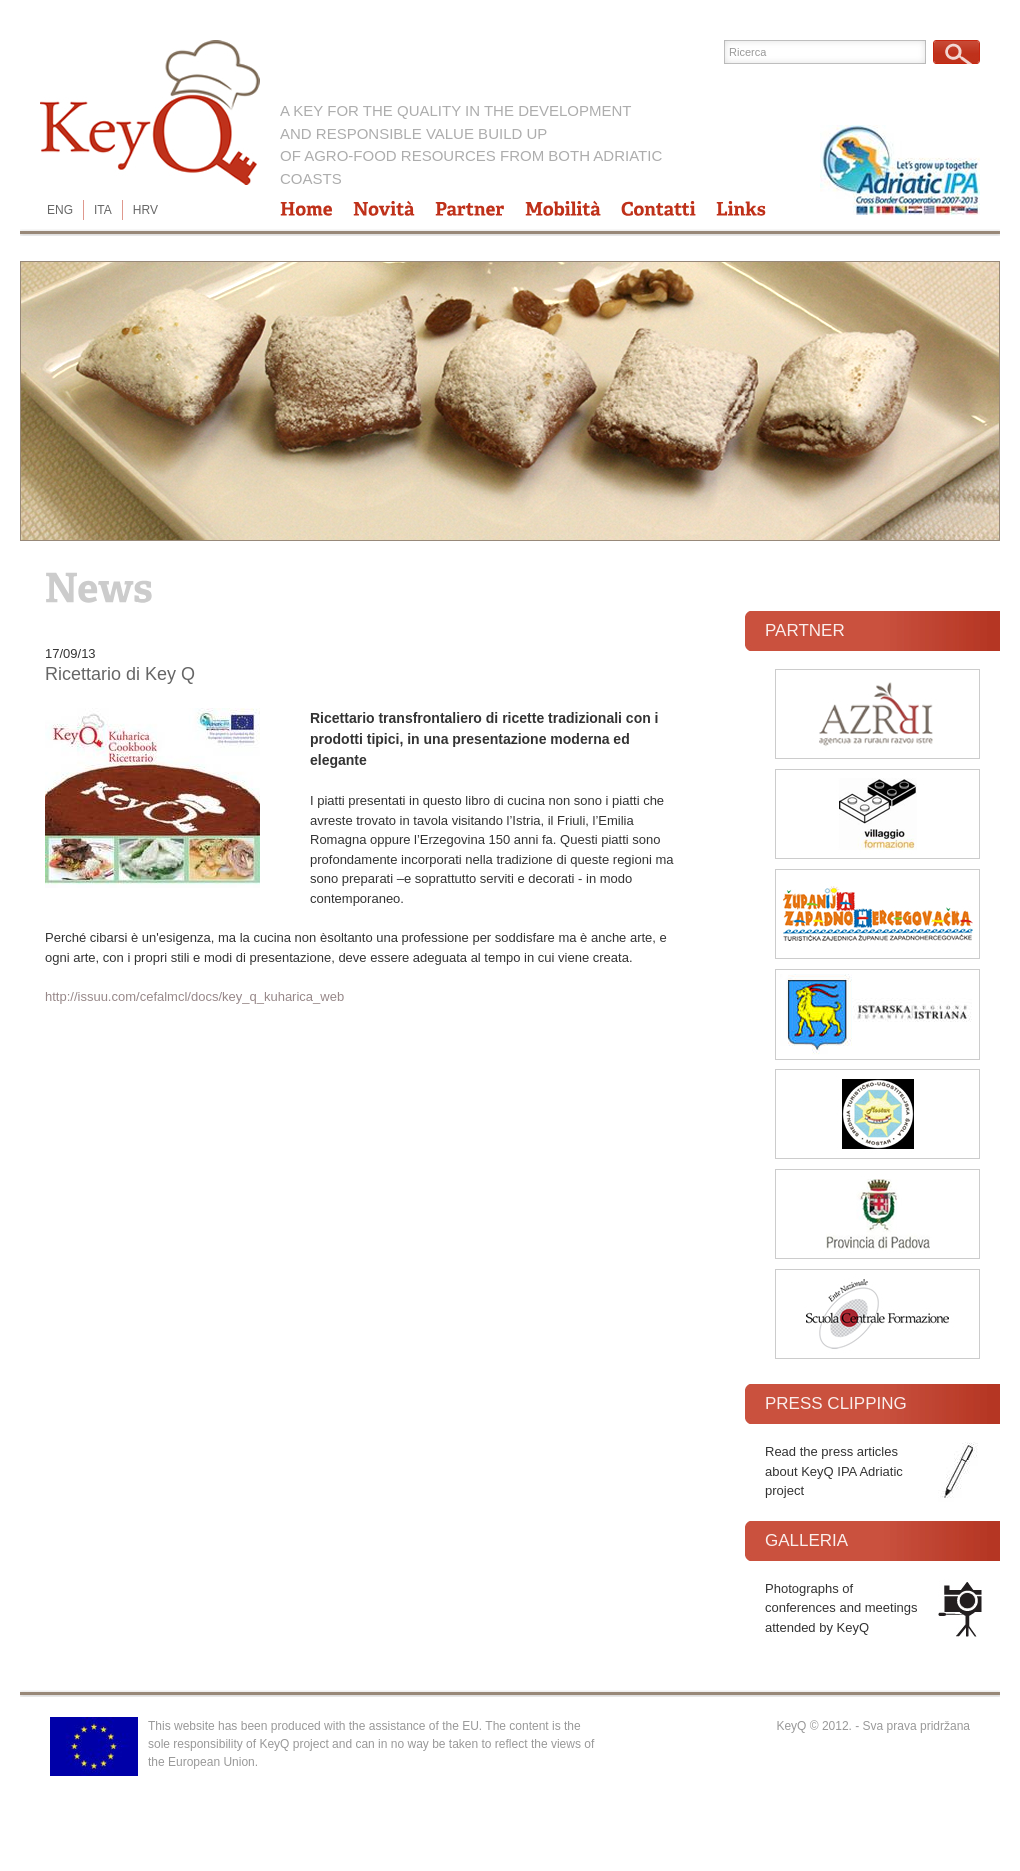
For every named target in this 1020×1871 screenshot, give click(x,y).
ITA (103, 210)
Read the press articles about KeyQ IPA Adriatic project (834, 1471)
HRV (145, 210)
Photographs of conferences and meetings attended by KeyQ (841, 1608)
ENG (60, 210)
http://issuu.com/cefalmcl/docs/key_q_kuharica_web (194, 996)
